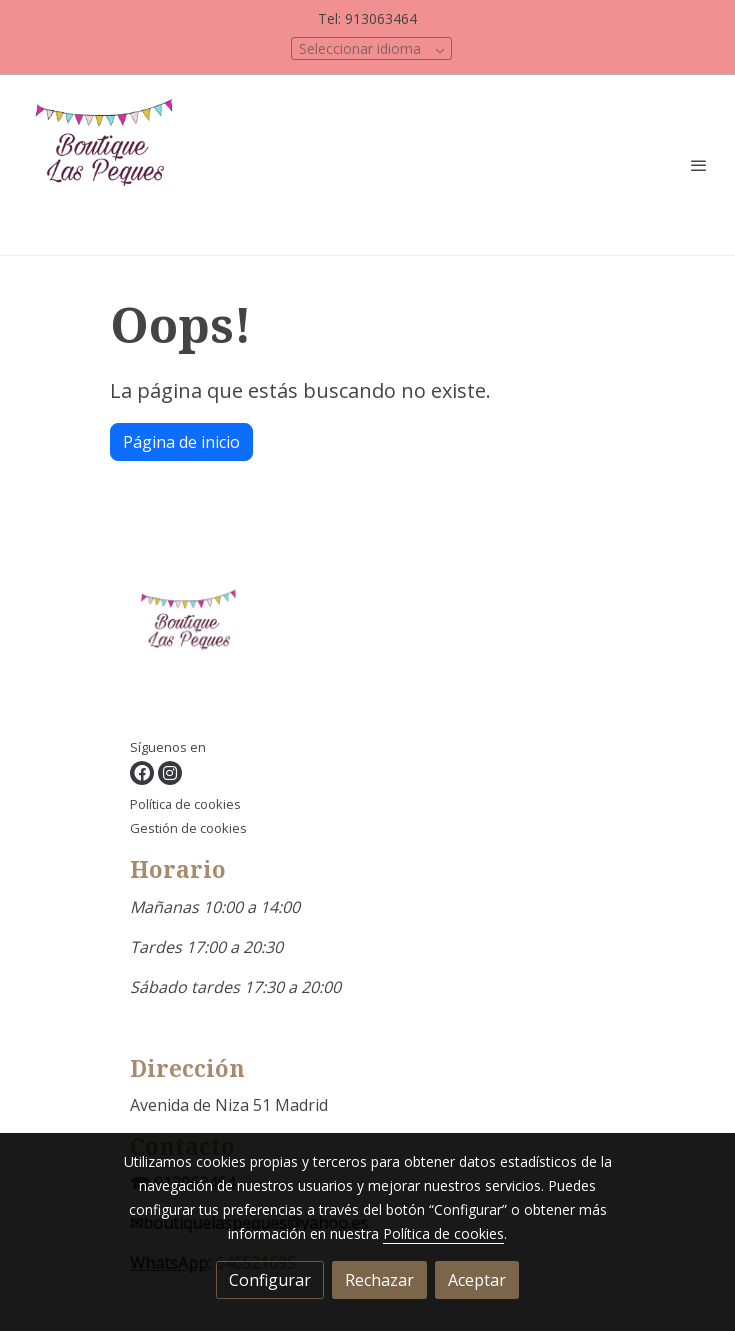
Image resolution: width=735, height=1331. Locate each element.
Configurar (270, 1280)
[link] (110, 165)
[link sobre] (368, 639)
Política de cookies (185, 804)
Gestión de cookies (188, 828)
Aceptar (477, 1280)
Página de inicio (181, 442)
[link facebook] (142, 773)
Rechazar (379, 1280)
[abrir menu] (699, 165)
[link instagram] (170, 773)
